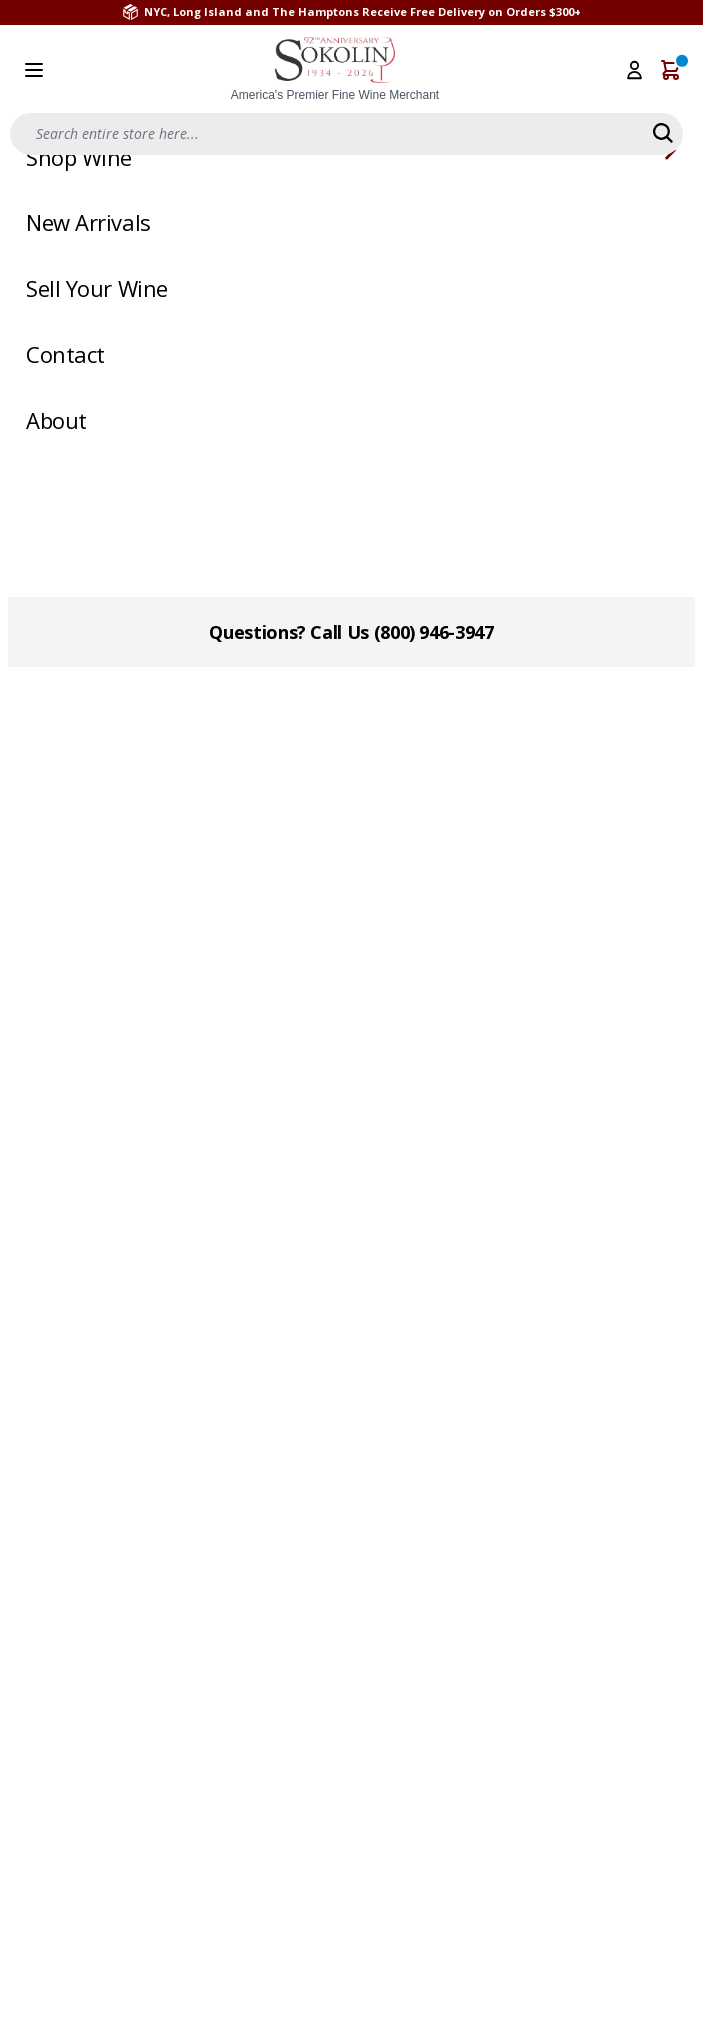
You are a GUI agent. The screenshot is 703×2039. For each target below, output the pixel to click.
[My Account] (634, 70)
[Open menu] (34, 70)
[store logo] (335, 70)
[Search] (663, 133)
